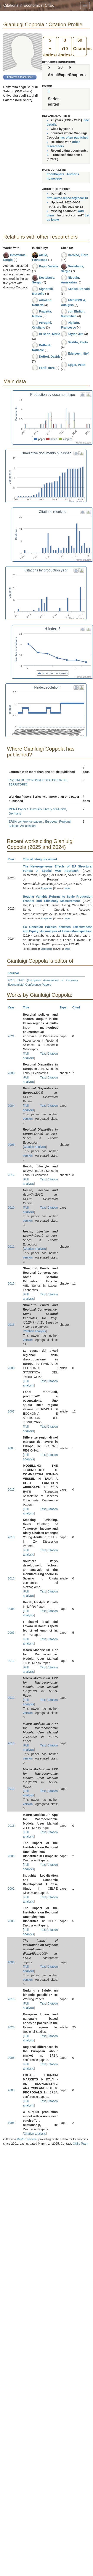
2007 (11, 1411)
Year (13, 859)
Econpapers (46, 888)
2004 (11, 1105)
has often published (74, 137)
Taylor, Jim (75, 334)
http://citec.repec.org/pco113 (67, 198)
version (28, 1118)
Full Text (35, 1053)
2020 (11, 2027)
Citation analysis (35, 1147)
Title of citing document (42, 859)
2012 (11, 1175)
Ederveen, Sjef (78, 353)
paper (67, 888)
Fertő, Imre (47, 368)
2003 (11, 2057)
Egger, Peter (77, 365)
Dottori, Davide (50, 356)
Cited (78, 1007)
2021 (11, 1036)
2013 (11, 1578)
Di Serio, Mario (49, 334)
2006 (11, 1073)
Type (65, 1007)
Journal (15, 973)
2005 (11, 1632)
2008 (11, 1608)
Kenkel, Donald (79, 289)
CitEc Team (80, 2143)
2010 (11, 1207)
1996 (11, 2122)
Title (28, 1007)
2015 (11, 1283)
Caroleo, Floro (78, 255)
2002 (11, 1888)
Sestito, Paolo (78, 342)
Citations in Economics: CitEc (28, 5)
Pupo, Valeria (48, 266)
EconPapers (55, 174)
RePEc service (27, 2139)
